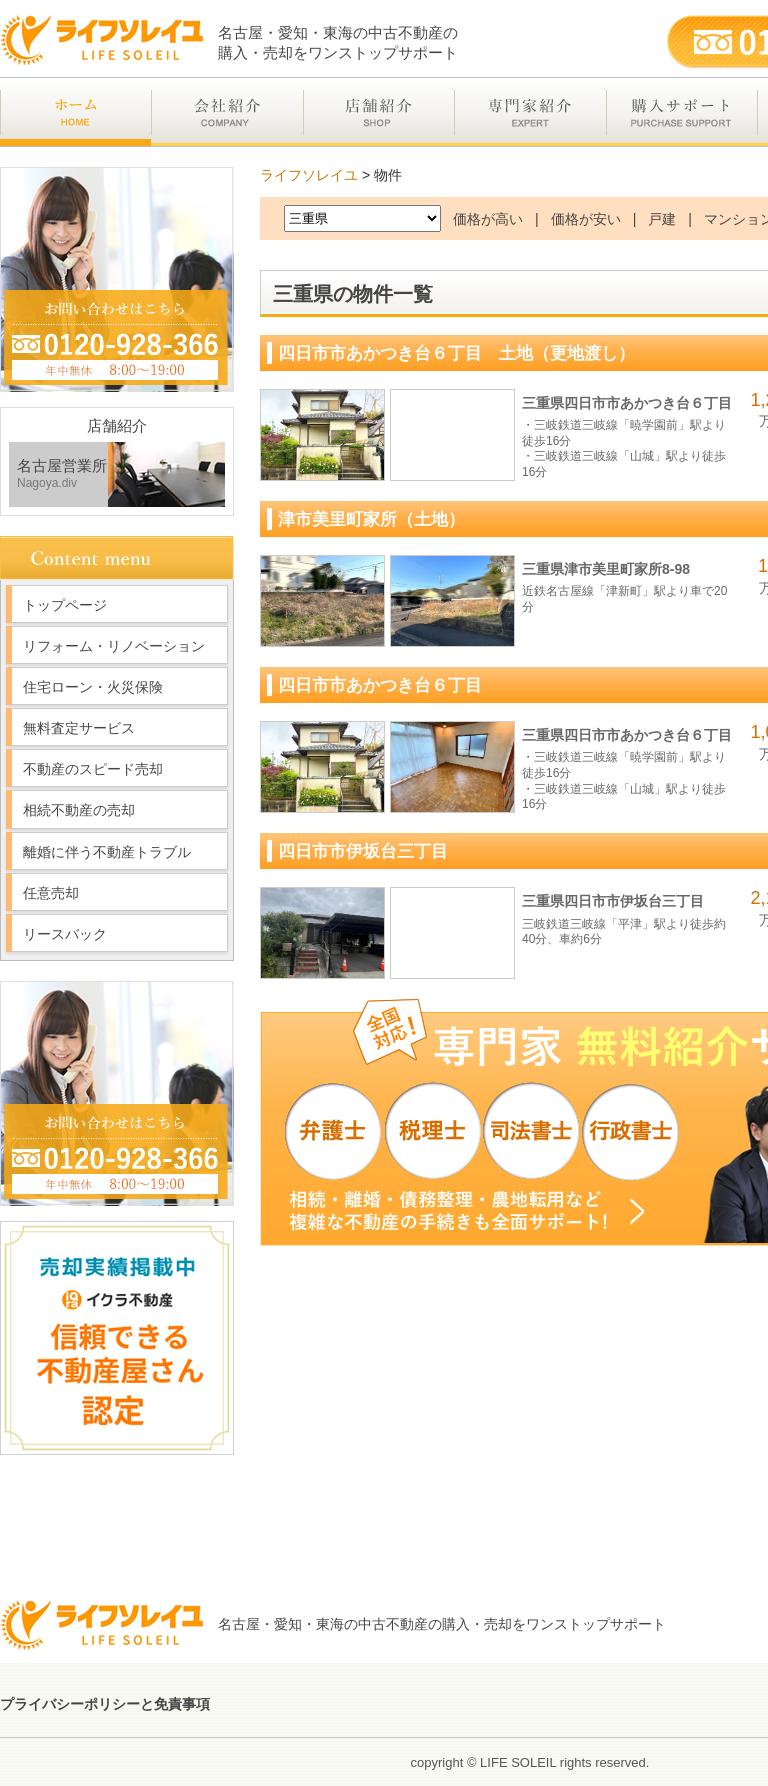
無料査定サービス (79, 728)
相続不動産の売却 (79, 810)
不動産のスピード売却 (93, 769)
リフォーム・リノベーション (114, 646)
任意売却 (51, 893)
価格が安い (586, 219)
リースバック (65, 934)
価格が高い (488, 219)
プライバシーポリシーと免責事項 (105, 1704)
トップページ (65, 605)
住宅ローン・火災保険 (93, 687)
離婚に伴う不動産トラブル (107, 852)
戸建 (662, 219)
